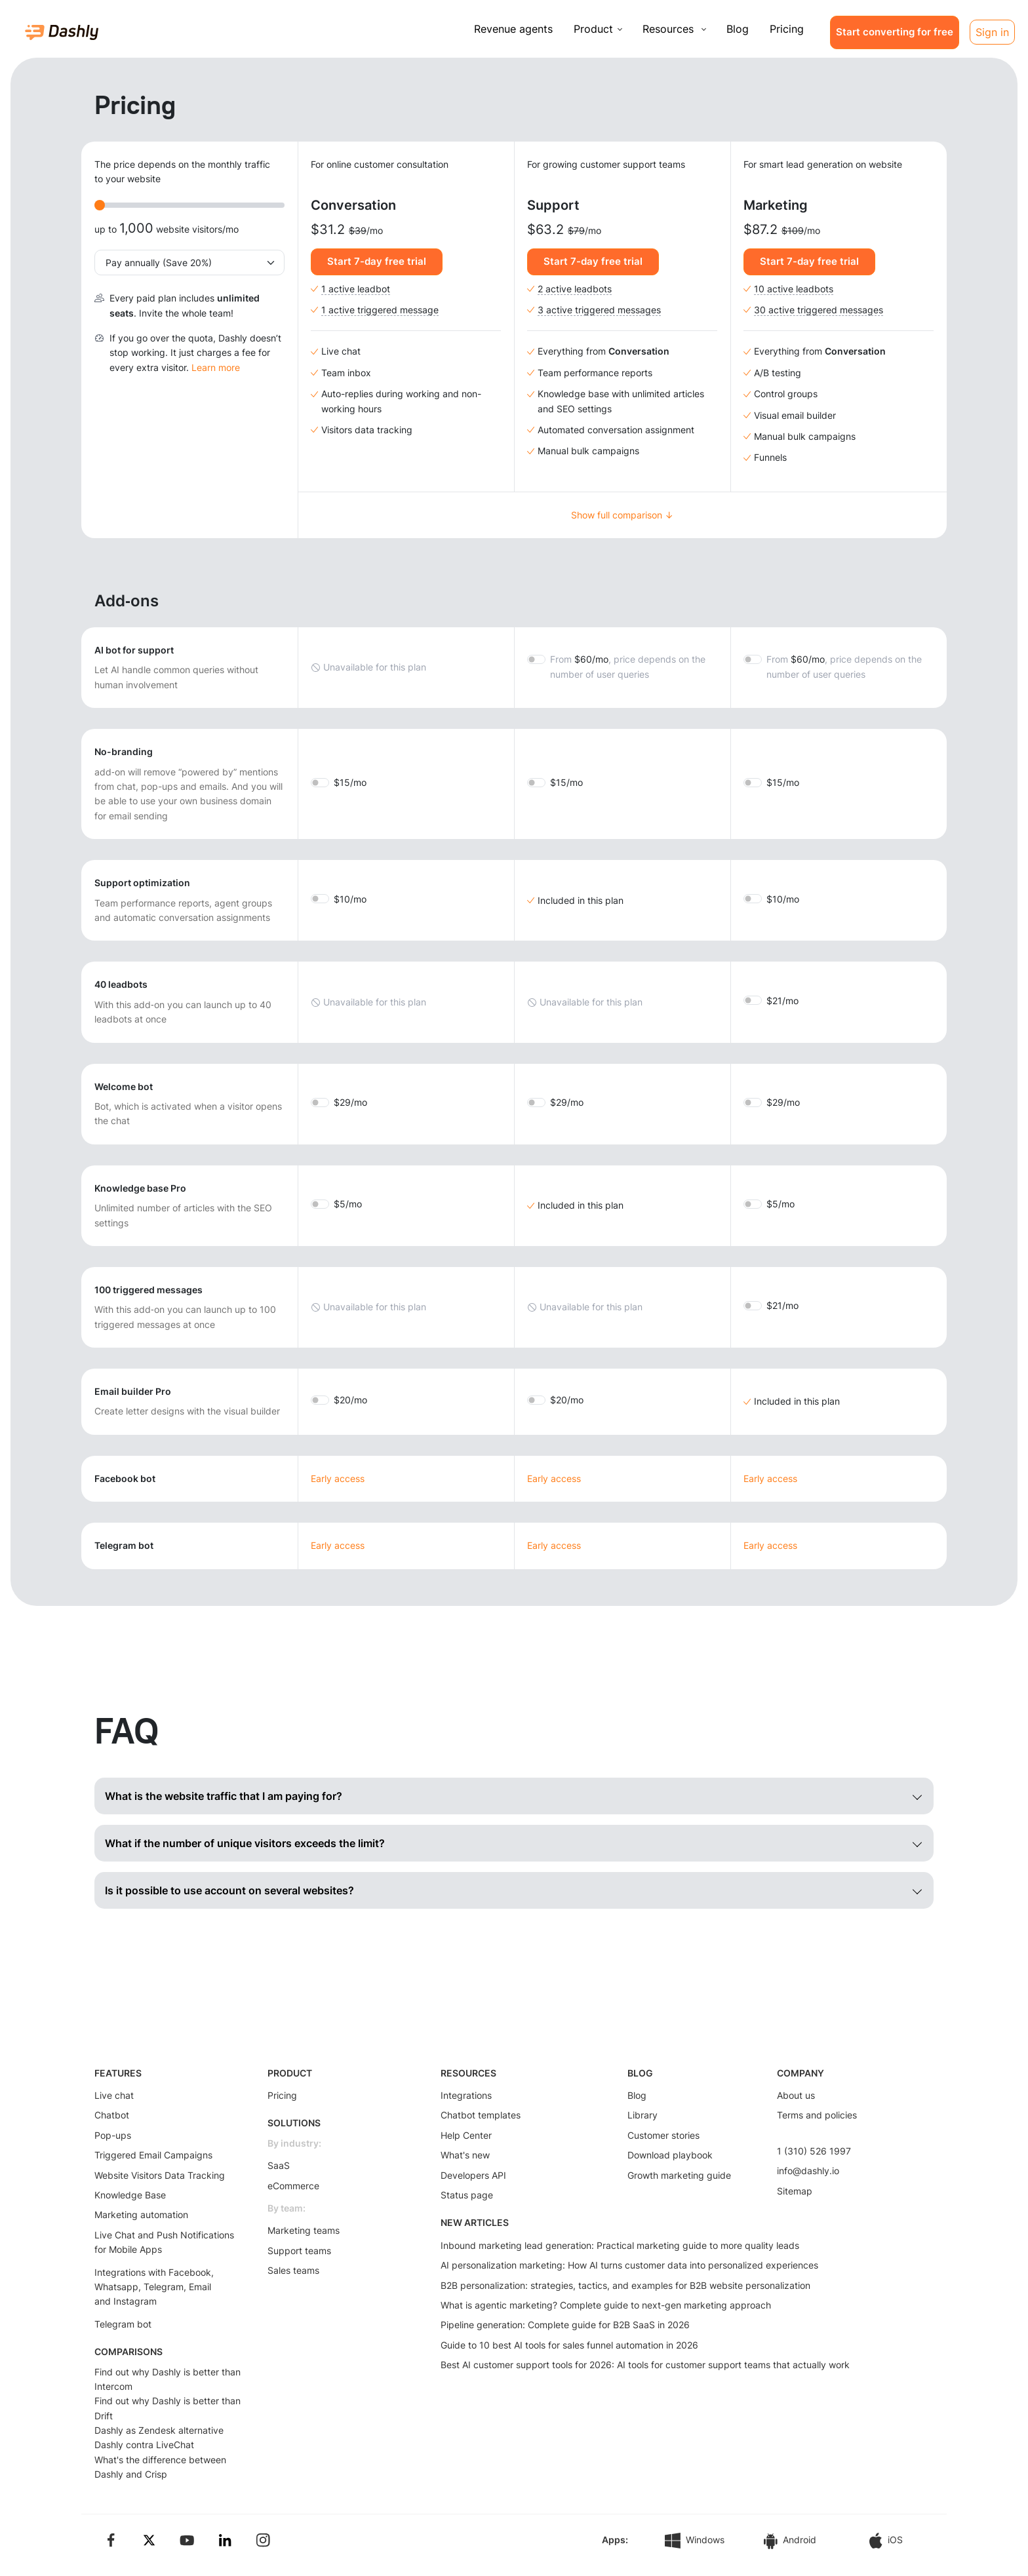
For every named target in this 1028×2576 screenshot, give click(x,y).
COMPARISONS (128, 2351)
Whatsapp (116, 2286)
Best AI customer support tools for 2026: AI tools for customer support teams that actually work (645, 2364)
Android (790, 2541)
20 (350, 1399)
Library (642, 2114)
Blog (737, 28)
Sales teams (293, 2270)
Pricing (787, 28)
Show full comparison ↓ (622, 514)
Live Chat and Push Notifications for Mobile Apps (164, 2242)
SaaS (278, 2165)
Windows (694, 2540)
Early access (338, 1478)
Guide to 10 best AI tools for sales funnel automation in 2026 (569, 2345)
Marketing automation (141, 2214)
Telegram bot (122, 2324)
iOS (886, 2540)
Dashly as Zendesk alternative (159, 2430)
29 (350, 1102)
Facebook (189, 2272)
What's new (465, 2154)
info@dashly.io (808, 2170)
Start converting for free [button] (894, 32)
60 (627, 666)
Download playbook (670, 2154)
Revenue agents (513, 28)
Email (200, 2286)
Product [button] (593, 28)
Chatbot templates (481, 2114)
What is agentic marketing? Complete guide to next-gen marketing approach (606, 2305)
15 (350, 782)
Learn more (215, 367)
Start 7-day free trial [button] (376, 261)
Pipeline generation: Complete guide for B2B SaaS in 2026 (565, 2324)
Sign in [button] (992, 32)
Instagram (135, 2301)
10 (350, 899)
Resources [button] (669, 28)
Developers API (473, 2175)
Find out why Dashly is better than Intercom (167, 2379)
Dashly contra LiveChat (144, 2444)
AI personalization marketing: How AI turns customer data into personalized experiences (629, 2265)
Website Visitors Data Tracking (159, 2175)
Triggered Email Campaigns (153, 2154)
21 (782, 1000)
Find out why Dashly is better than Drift (167, 2408)
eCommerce (293, 2185)
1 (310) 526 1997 (814, 2150)
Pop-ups (112, 2135)
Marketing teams (303, 2230)
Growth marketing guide (679, 2175)
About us (796, 2095)
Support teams (299, 2250)
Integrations (466, 2095)
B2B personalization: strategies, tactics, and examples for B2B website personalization (625, 2285)
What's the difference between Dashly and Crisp (160, 2467)
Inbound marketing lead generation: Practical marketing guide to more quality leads (620, 2245)
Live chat (114, 2095)
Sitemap (794, 2190)
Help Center (466, 2135)
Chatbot (111, 2114)
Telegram (164, 2286)
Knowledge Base (130, 2194)
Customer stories (663, 2135)
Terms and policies (817, 2114)
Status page (467, 2194)
